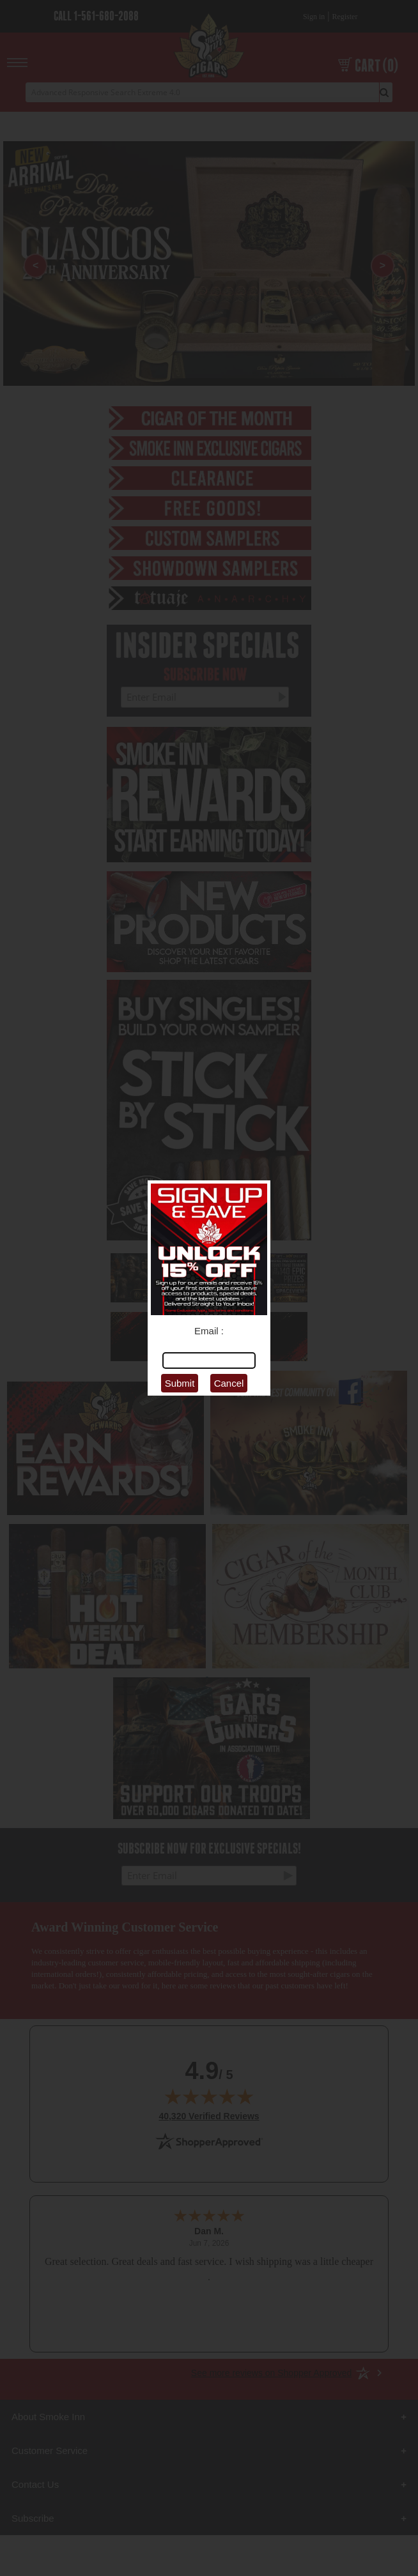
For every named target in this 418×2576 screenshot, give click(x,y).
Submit (180, 1383)
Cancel (229, 1383)
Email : (209, 1330)
